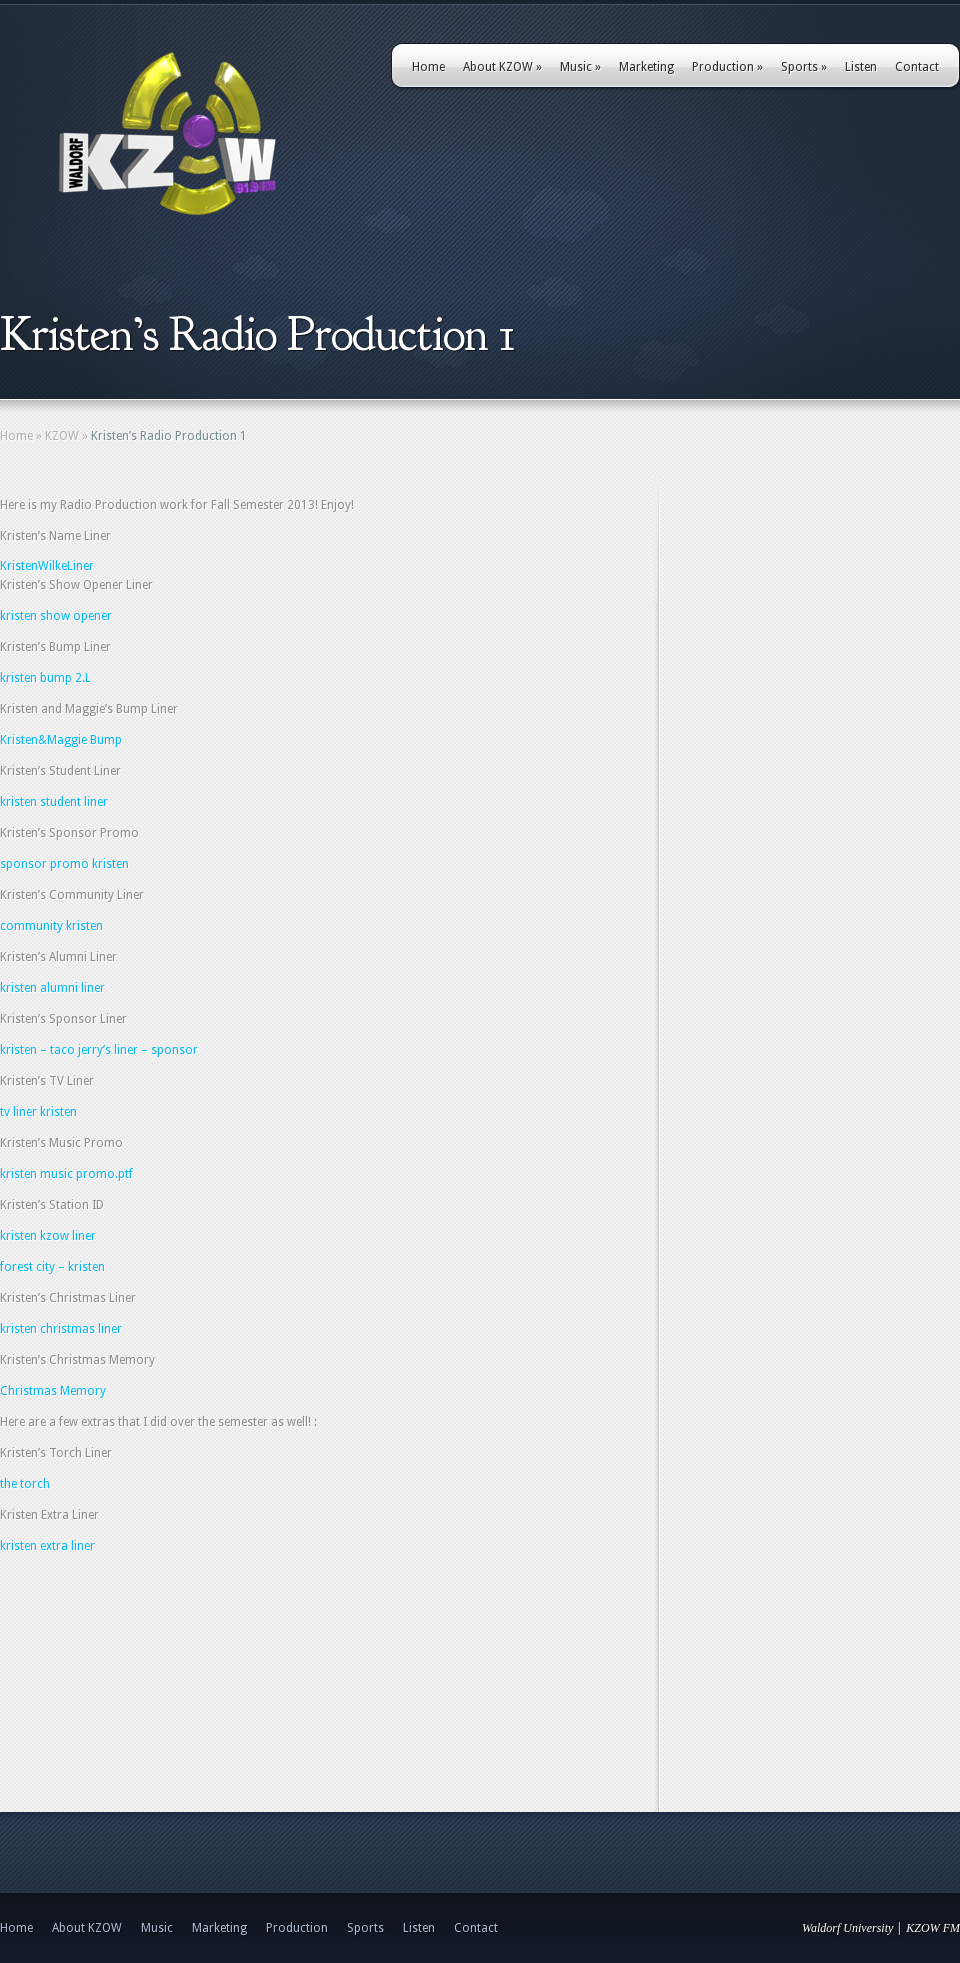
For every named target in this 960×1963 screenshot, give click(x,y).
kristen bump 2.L (45, 678)
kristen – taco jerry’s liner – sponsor (99, 1050)
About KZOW (502, 67)
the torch (25, 1484)
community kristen (51, 926)
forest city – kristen (52, 1267)
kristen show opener (56, 616)
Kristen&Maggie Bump (61, 740)
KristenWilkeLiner (47, 566)
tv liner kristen (38, 1112)
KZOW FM (933, 1928)
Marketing (646, 67)
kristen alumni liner (52, 988)
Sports (804, 67)
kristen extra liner (47, 1546)
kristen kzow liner (48, 1236)
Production (727, 67)
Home (428, 67)
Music (580, 67)
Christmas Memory (53, 1391)
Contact (917, 67)
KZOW (62, 436)
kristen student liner (54, 802)
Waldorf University (847, 1928)
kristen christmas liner (62, 1329)
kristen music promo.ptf (66, 1174)
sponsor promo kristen (64, 864)
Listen (861, 67)
